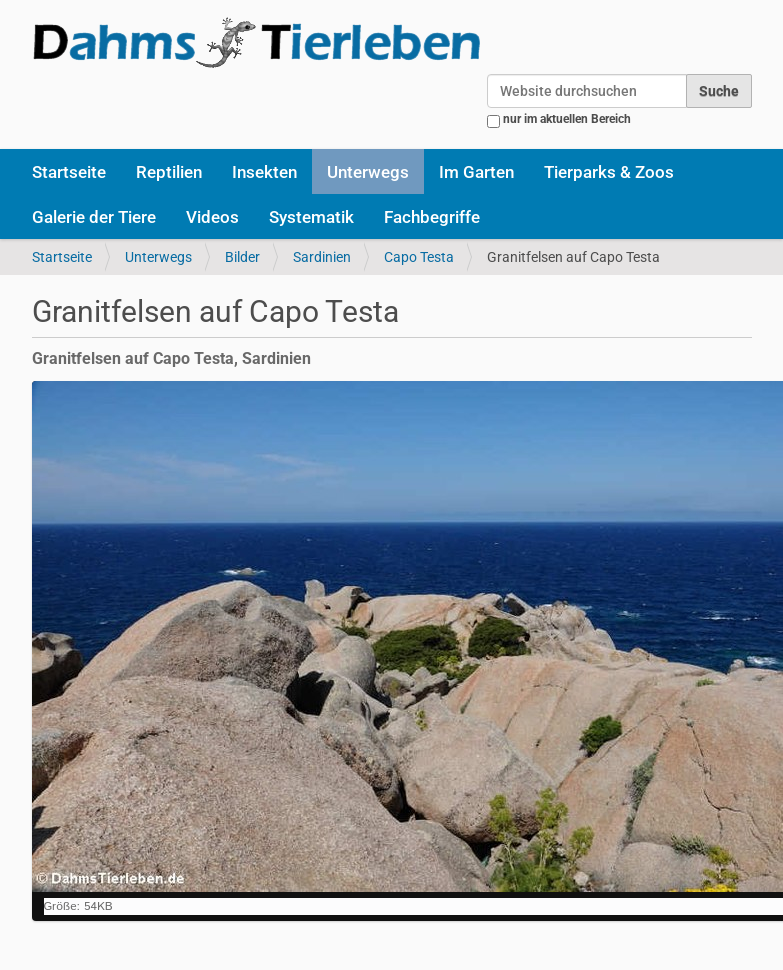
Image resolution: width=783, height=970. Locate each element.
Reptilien (169, 172)
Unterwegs (368, 172)
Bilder (242, 257)
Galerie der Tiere (94, 217)
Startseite (69, 172)
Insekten (264, 172)
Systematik (311, 217)
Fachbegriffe (432, 217)
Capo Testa (419, 257)
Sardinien (322, 257)
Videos (212, 217)
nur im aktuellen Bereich (567, 119)
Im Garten (476, 172)
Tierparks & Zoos (609, 172)
